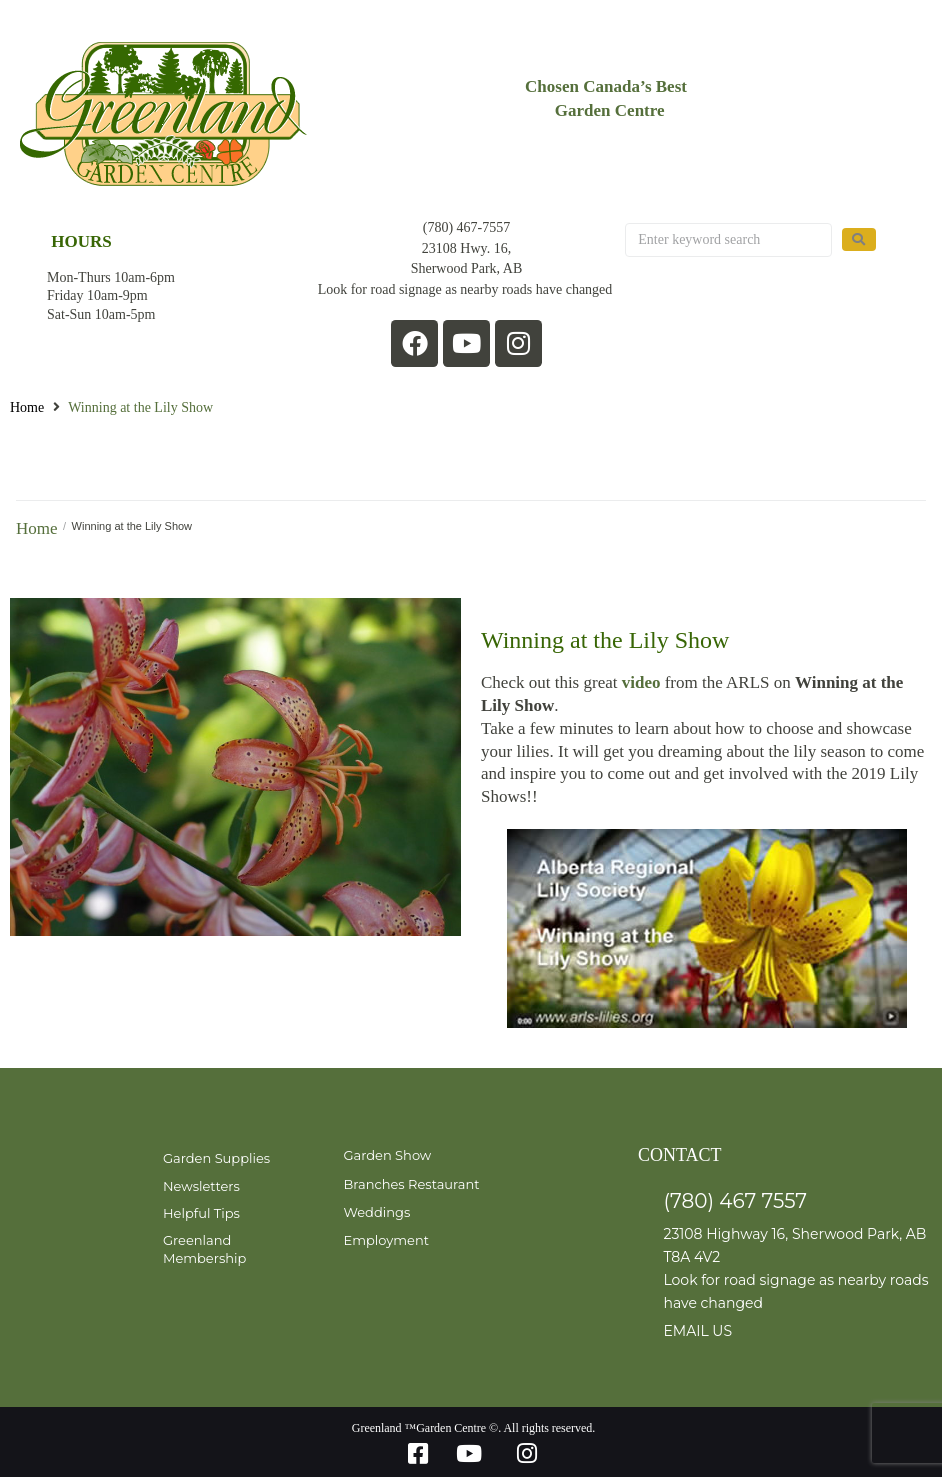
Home (27, 407)
